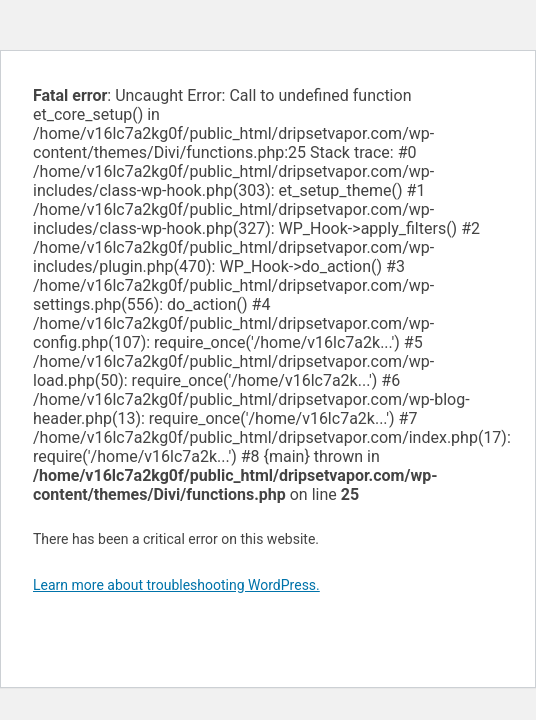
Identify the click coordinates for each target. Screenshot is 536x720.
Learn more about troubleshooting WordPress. (176, 585)
